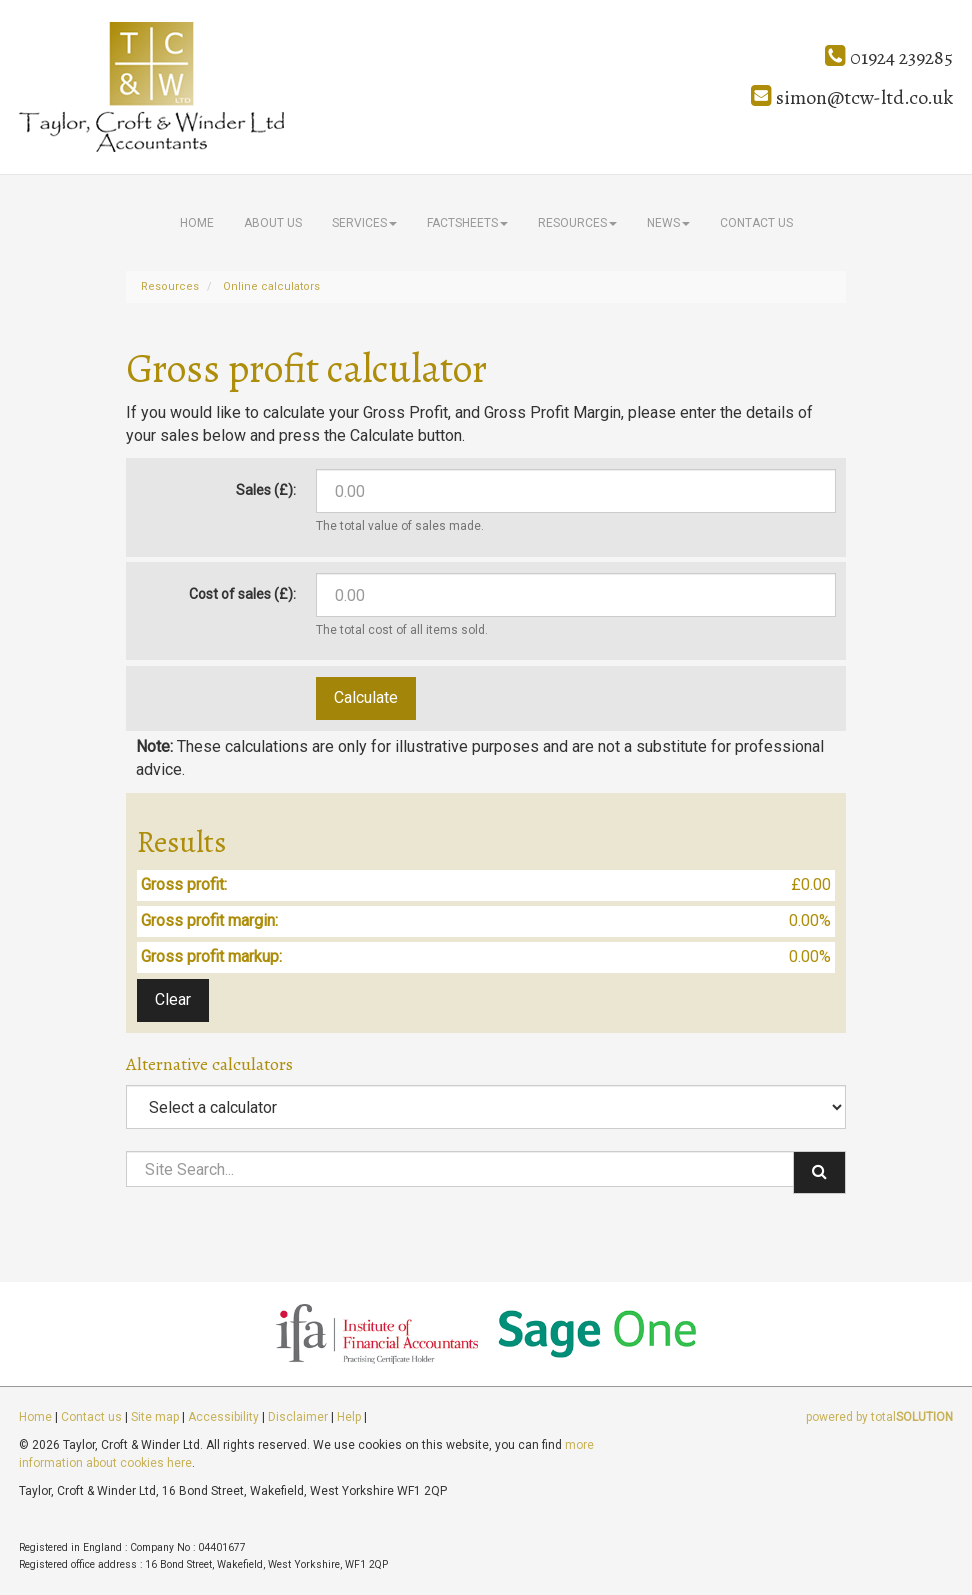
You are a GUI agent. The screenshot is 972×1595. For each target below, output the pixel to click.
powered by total (879, 1417)
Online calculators (271, 286)
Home (197, 223)
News (668, 223)
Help (349, 1417)
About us (273, 223)
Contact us (756, 223)
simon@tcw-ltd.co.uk (852, 97)
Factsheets (467, 223)
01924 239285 (889, 57)
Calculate (366, 697)
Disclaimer (298, 1417)
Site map (155, 1417)
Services (364, 223)
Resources (577, 223)
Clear (173, 999)
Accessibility (223, 1417)
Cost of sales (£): (242, 594)
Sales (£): (266, 490)
